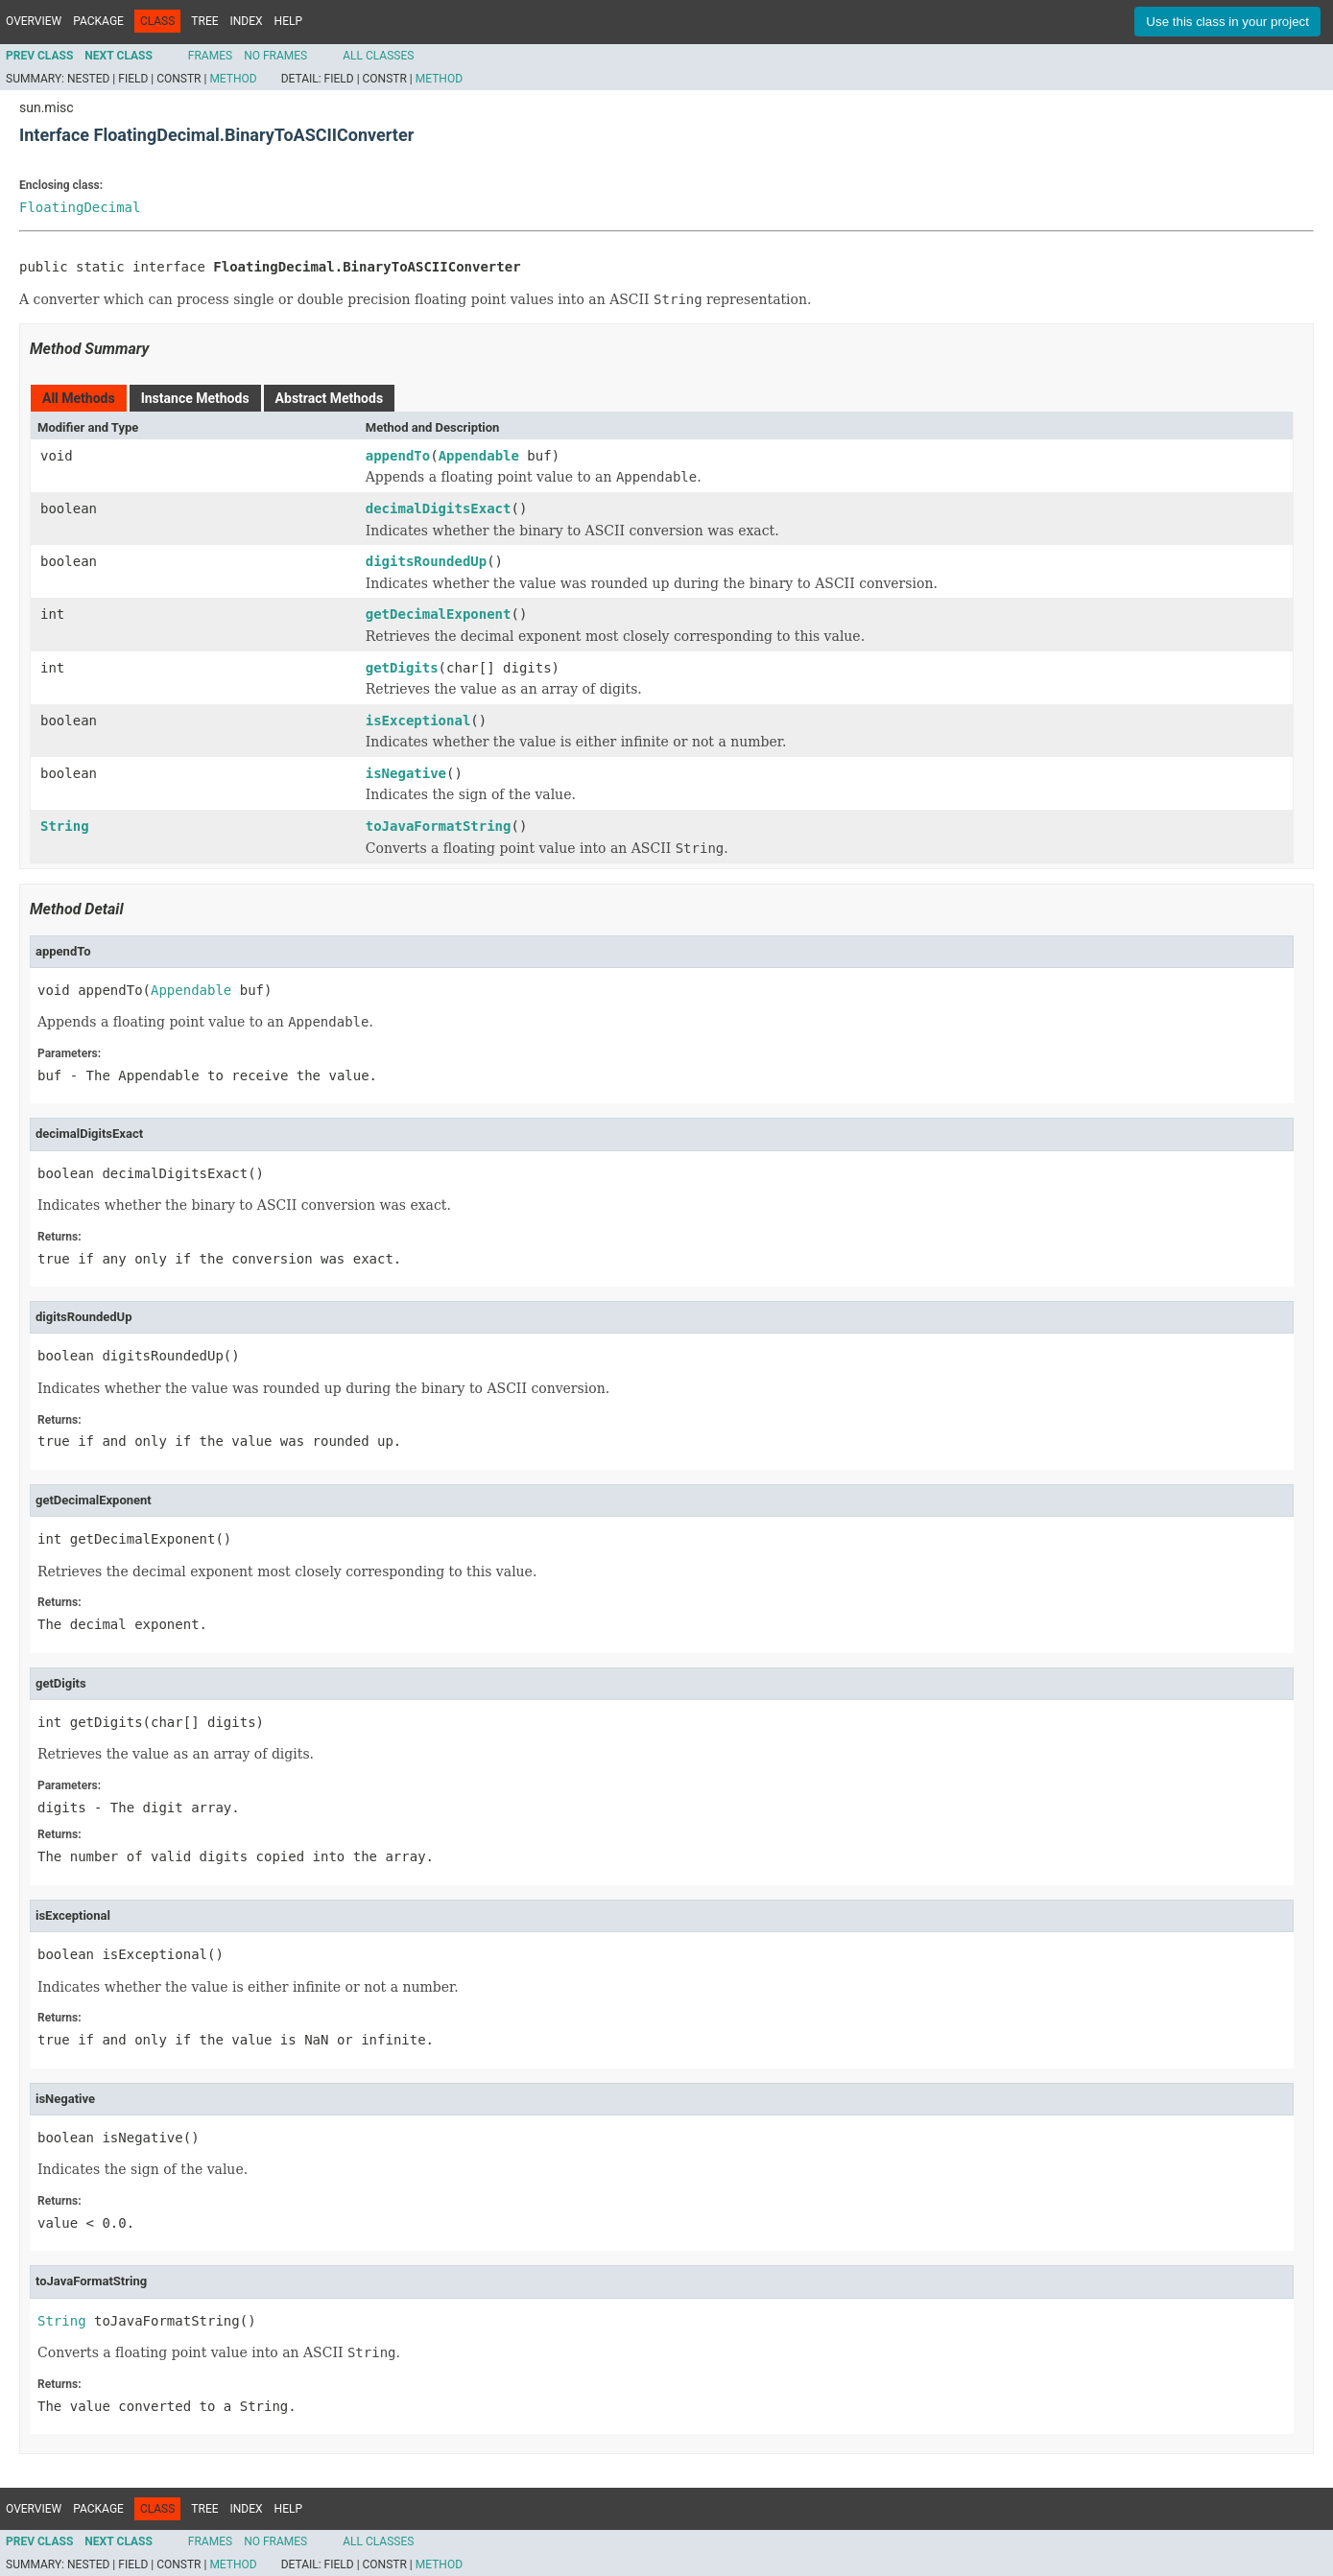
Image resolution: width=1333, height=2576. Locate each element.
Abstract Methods (329, 398)
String (64, 826)
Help (288, 21)
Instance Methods (195, 398)
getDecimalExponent (439, 614)
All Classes (378, 55)
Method (232, 78)
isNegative (406, 773)
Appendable (479, 455)
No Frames (275, 55)
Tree (204, 21)
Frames (210, 55)
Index (246, 21)
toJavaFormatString (439, 826)
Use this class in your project (1227, 21)
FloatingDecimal (79, 207)
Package (98, 21)
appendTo (398, 455)
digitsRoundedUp (426, 561)
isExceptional (418, 720)
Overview (33, 21)
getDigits (402, 667)
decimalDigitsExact (439, 508)
